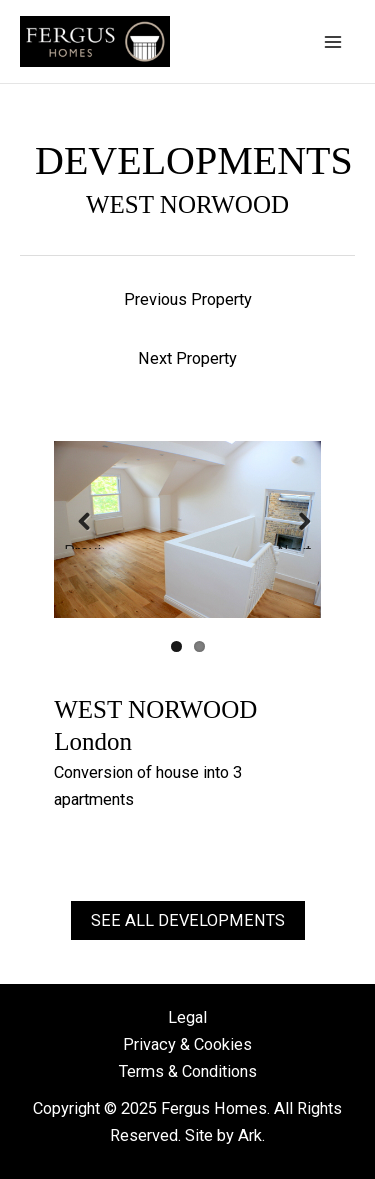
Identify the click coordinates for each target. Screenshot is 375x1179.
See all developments (188, 920)
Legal (187, 1017)
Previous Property (188, 299)
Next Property (187, 358)
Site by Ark (223, 1135)
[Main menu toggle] (332, 41)
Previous (84, 546)
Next (294, 546)
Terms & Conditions (188, 1071)
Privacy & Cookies (187, 1044)
